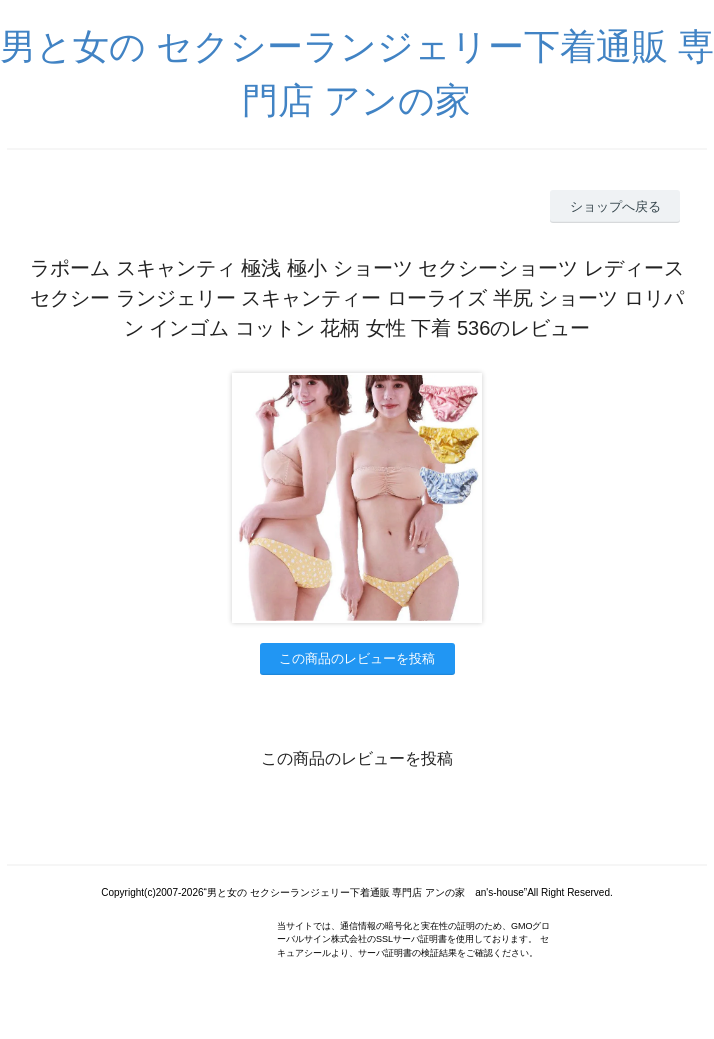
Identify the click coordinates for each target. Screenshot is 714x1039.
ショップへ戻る (615, 206)
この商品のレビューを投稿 (357, 658)
